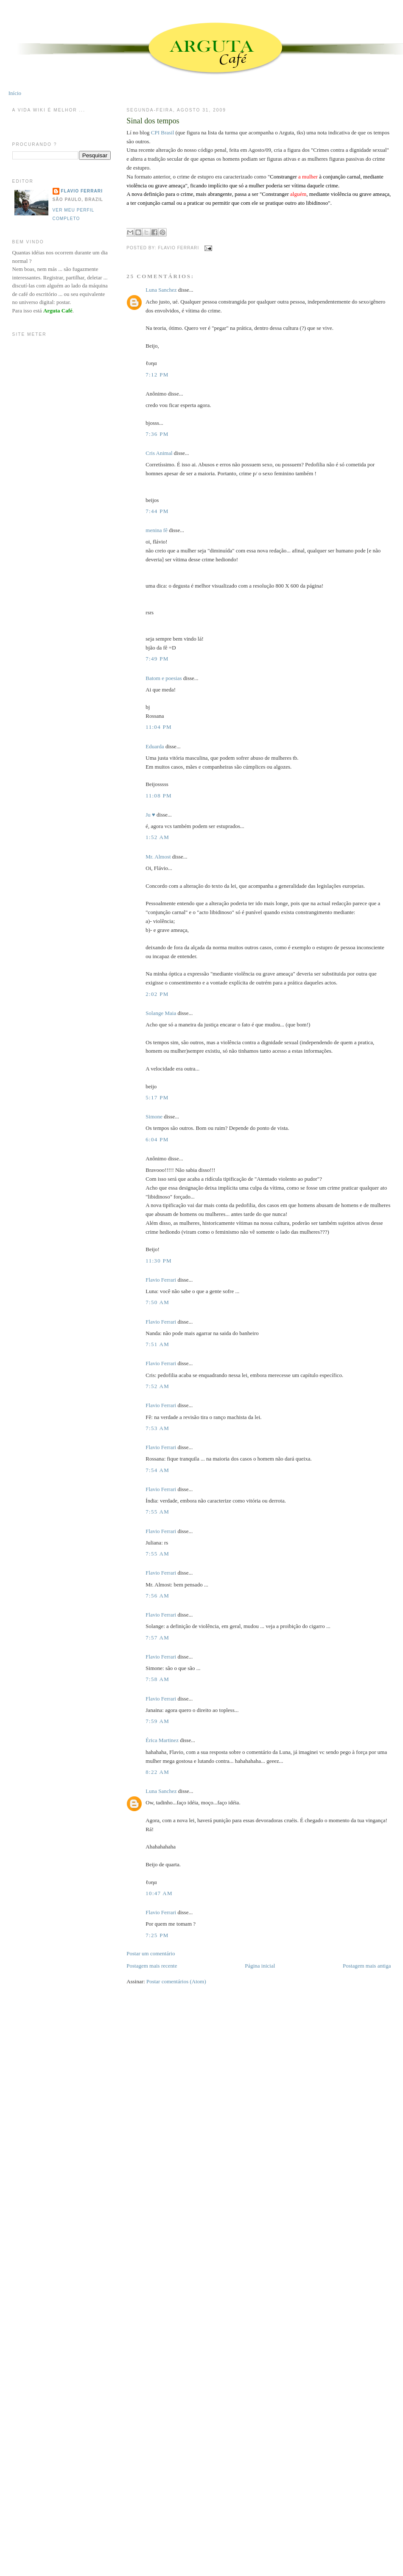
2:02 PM (157, 994)
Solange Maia (161, 1013)
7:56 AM (157, 1595)
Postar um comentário (150, 1953)
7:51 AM (157, 1344)
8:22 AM (157, 1772)
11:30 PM (159, 1260)
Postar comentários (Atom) (176, 1981)
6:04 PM (157, 1139)
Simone (154, 1116)
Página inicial (260, 1966)
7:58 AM (157, 1679)
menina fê (157, 530)
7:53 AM (157, 1428)
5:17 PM (157, 1097)
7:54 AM (157, 1470)
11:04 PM (159, 727)
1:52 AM (157, 837)
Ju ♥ (150, 814)
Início (14, 93)
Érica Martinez (162, 1740)
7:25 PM (157, 1935)
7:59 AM (157, 1721)
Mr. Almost (158, 856)
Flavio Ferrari (161, 1280)
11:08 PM (159, 795)
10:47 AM (159, 1893)
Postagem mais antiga (367, 1966)
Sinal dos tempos (152, 121)
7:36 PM (157, 434)
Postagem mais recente (151, 1966)
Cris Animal (159, 453)
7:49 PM (157, 658)
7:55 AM (157, 1511)
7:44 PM (157, 511)
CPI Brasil (162, 132)
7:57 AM (157, 1637)
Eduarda (155, 746)
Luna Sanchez (161, 290)
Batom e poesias (164, 678)
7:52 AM (157, 1386)
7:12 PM (157, 374)
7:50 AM (157, 1302)
